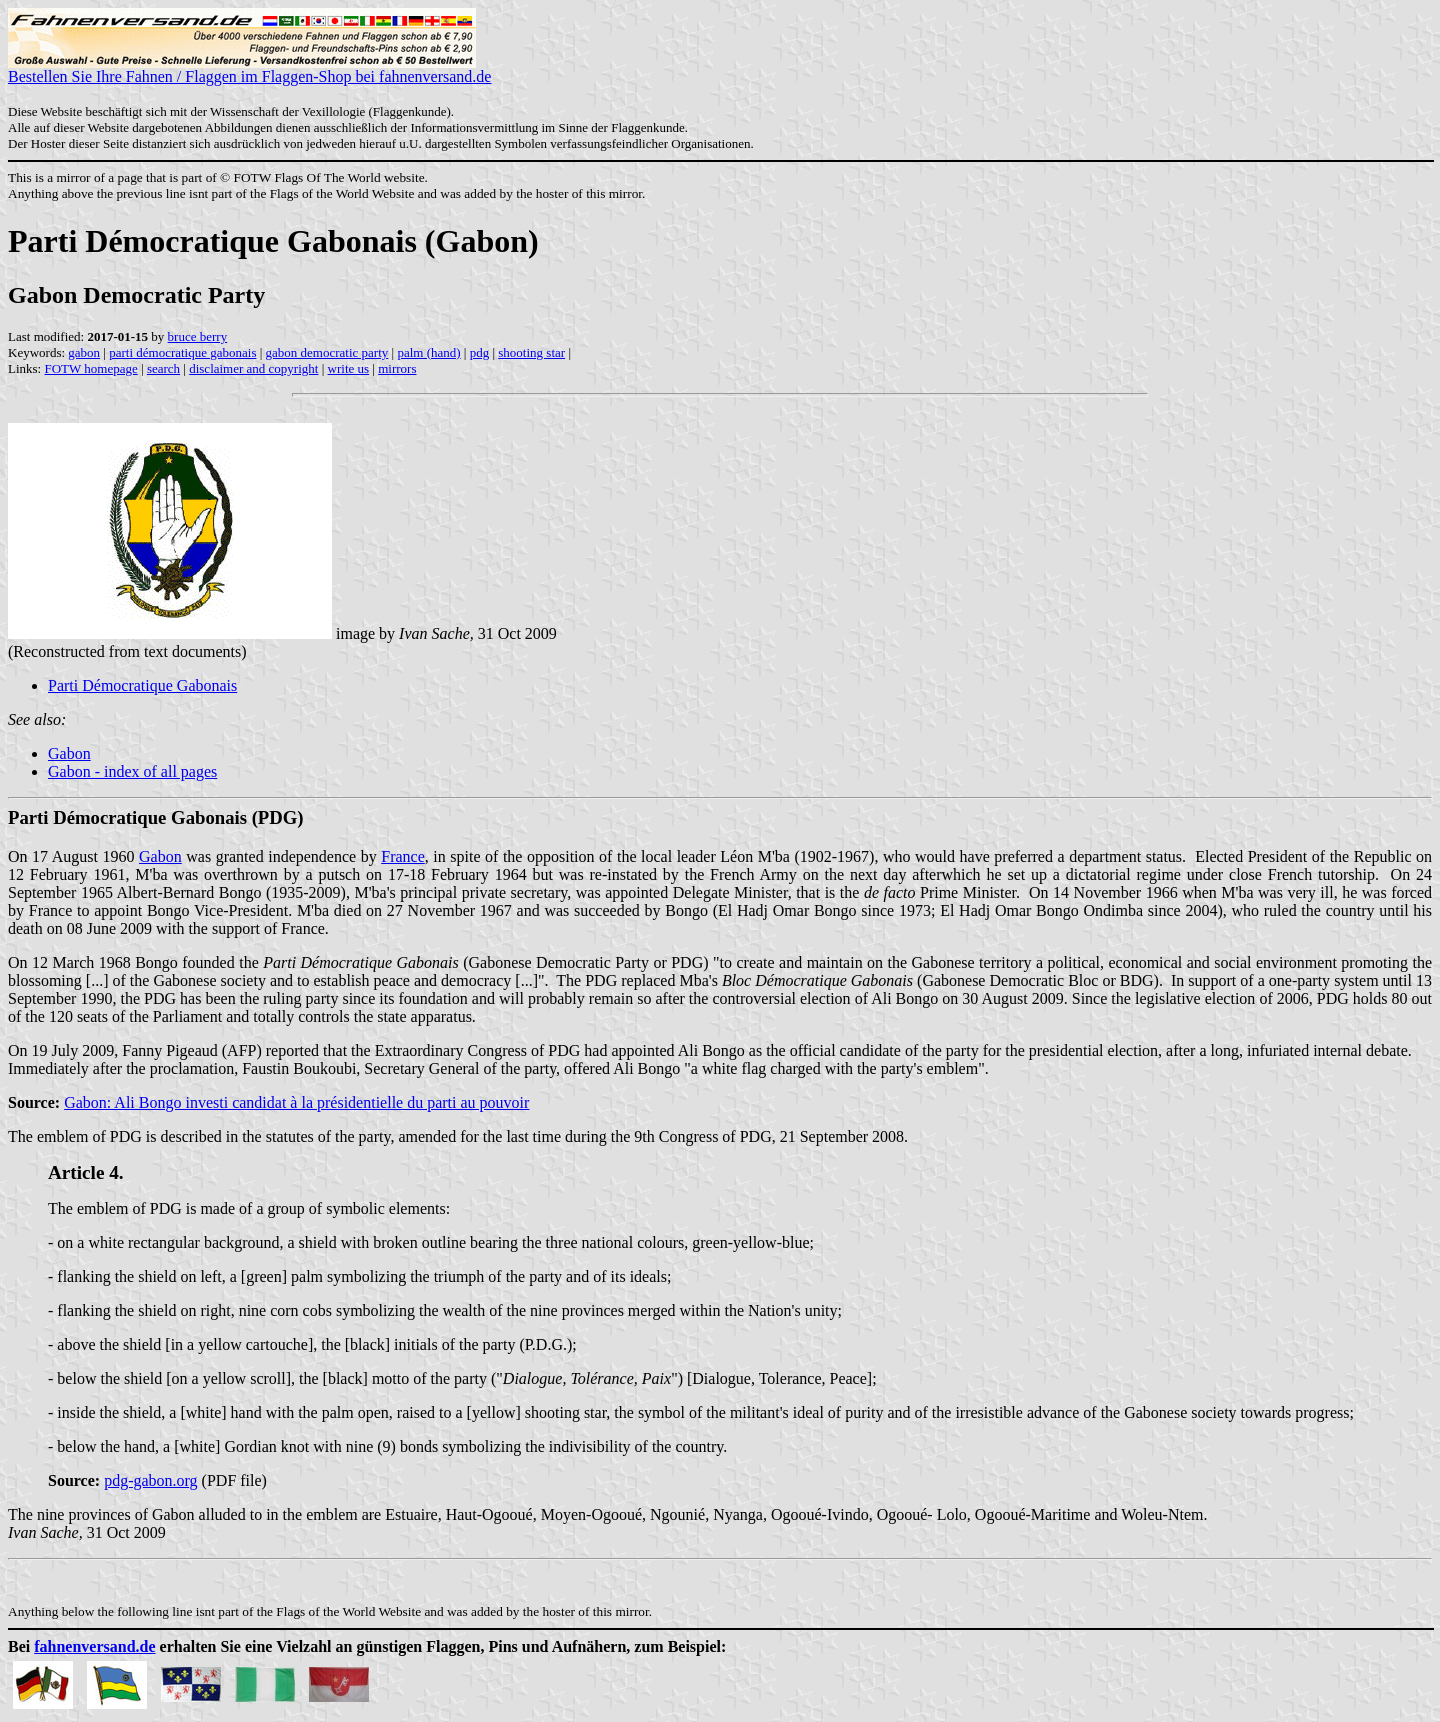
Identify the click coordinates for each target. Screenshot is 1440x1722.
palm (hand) (428, 352)
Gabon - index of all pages (132, 771)
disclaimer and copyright (253, 368)
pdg (480, 352)
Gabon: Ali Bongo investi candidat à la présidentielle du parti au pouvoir (296, 1102)
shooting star (531, 352)
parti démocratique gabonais (182, 352)
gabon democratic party (327, 352)
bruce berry (198, 336)
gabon (84, 352)
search (163, 368)
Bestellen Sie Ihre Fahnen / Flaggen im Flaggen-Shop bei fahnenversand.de (249, 69)
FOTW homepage (90, 368)
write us (349, 368)
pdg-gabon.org (150, 1480)
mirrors (397, 368)
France (403, 856)
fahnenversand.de (94, 1646)
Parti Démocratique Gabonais (142, 685)
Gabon (69, 753)
